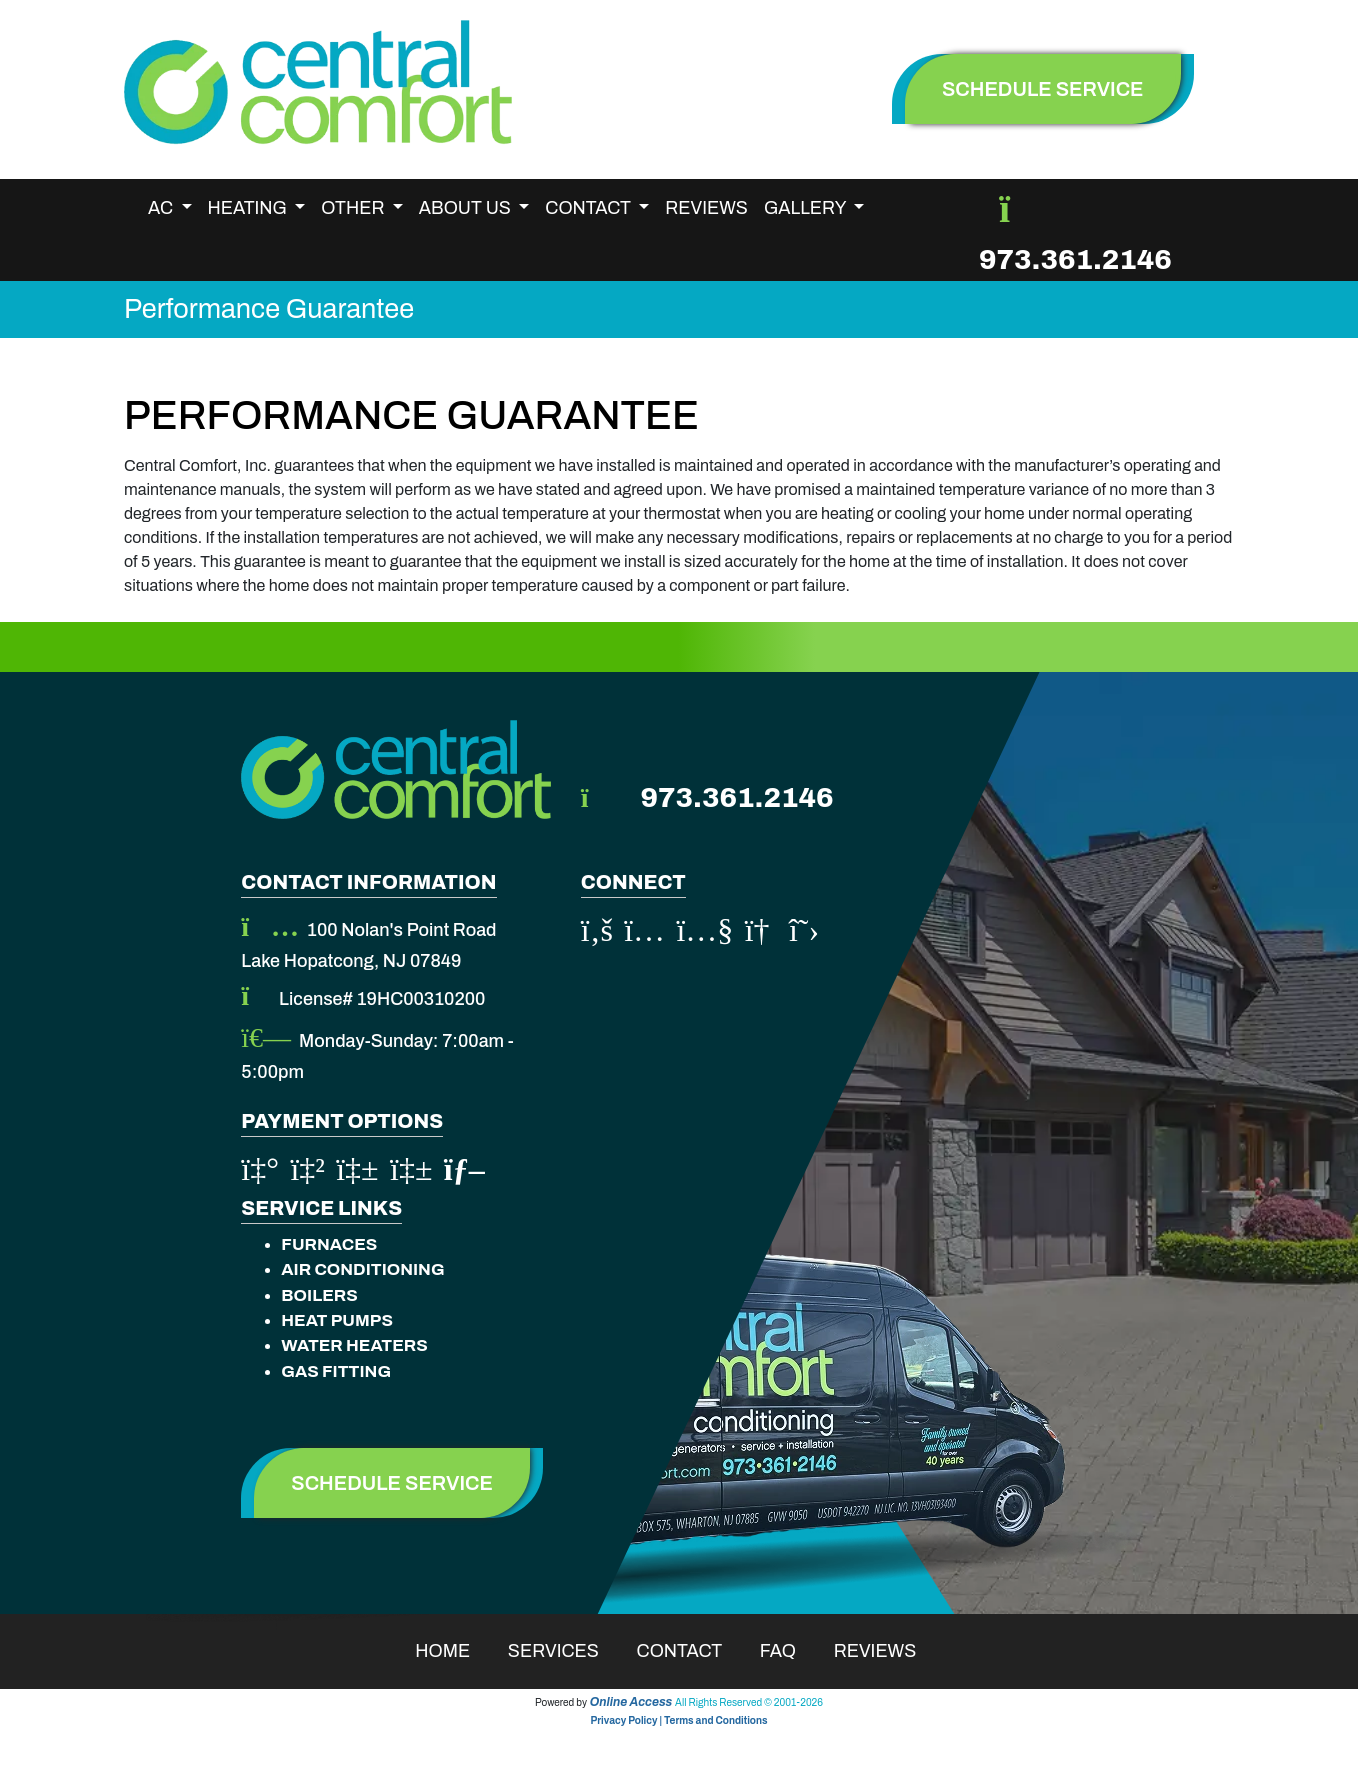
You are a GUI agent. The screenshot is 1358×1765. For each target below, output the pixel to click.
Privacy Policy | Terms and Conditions (678, 1720)
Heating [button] (249, 208)
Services (566, 1651)
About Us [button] (467, 208)
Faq (791, 1651)
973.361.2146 (1075, 259)
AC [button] (162, 208)
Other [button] (354, 208)
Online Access (631, 1702)
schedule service (1043, 89)
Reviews (706, 208)
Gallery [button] (807, 208)
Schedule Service (392, 1483)
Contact (692, 1651)
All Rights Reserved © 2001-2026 (749, 1702)
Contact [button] (589, 208)
